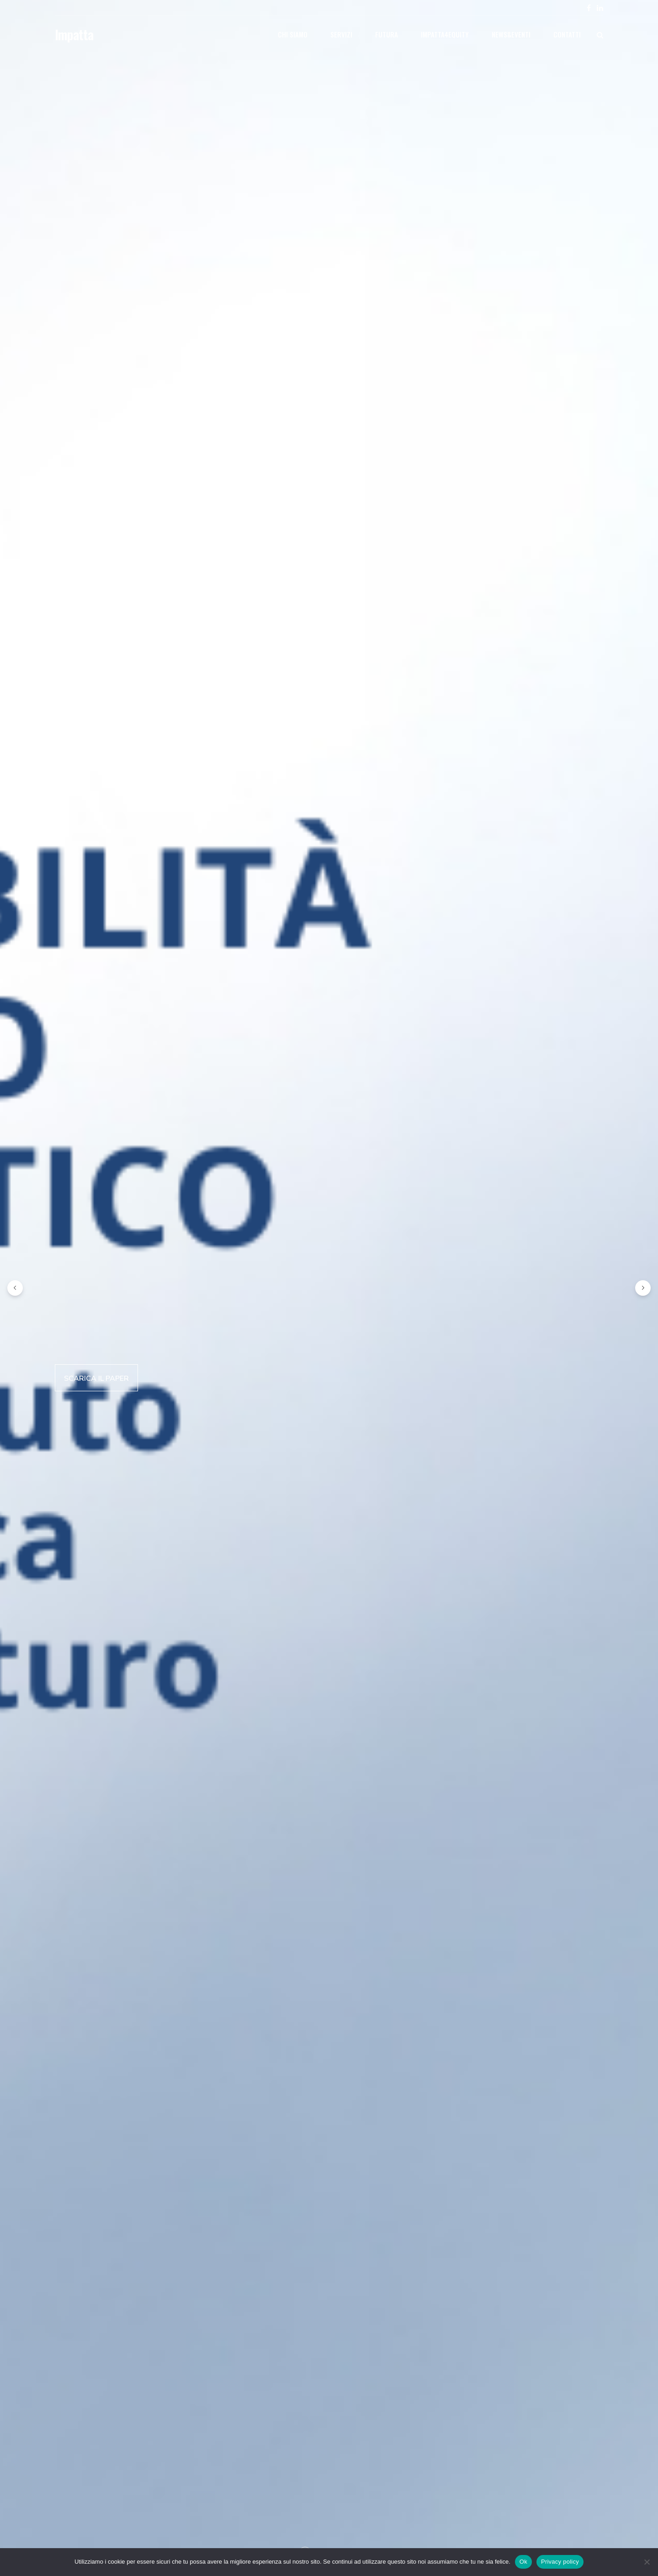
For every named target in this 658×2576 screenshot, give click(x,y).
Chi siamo (293, 34)
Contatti (567, 34)
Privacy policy (560, 2561)
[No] (646, 2561)
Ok (523, 2561)
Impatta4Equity (445, 34)
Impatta (74, 34)
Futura (386, 34)
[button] (15, 1288)
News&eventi (511, 34)
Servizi (341, 34)
